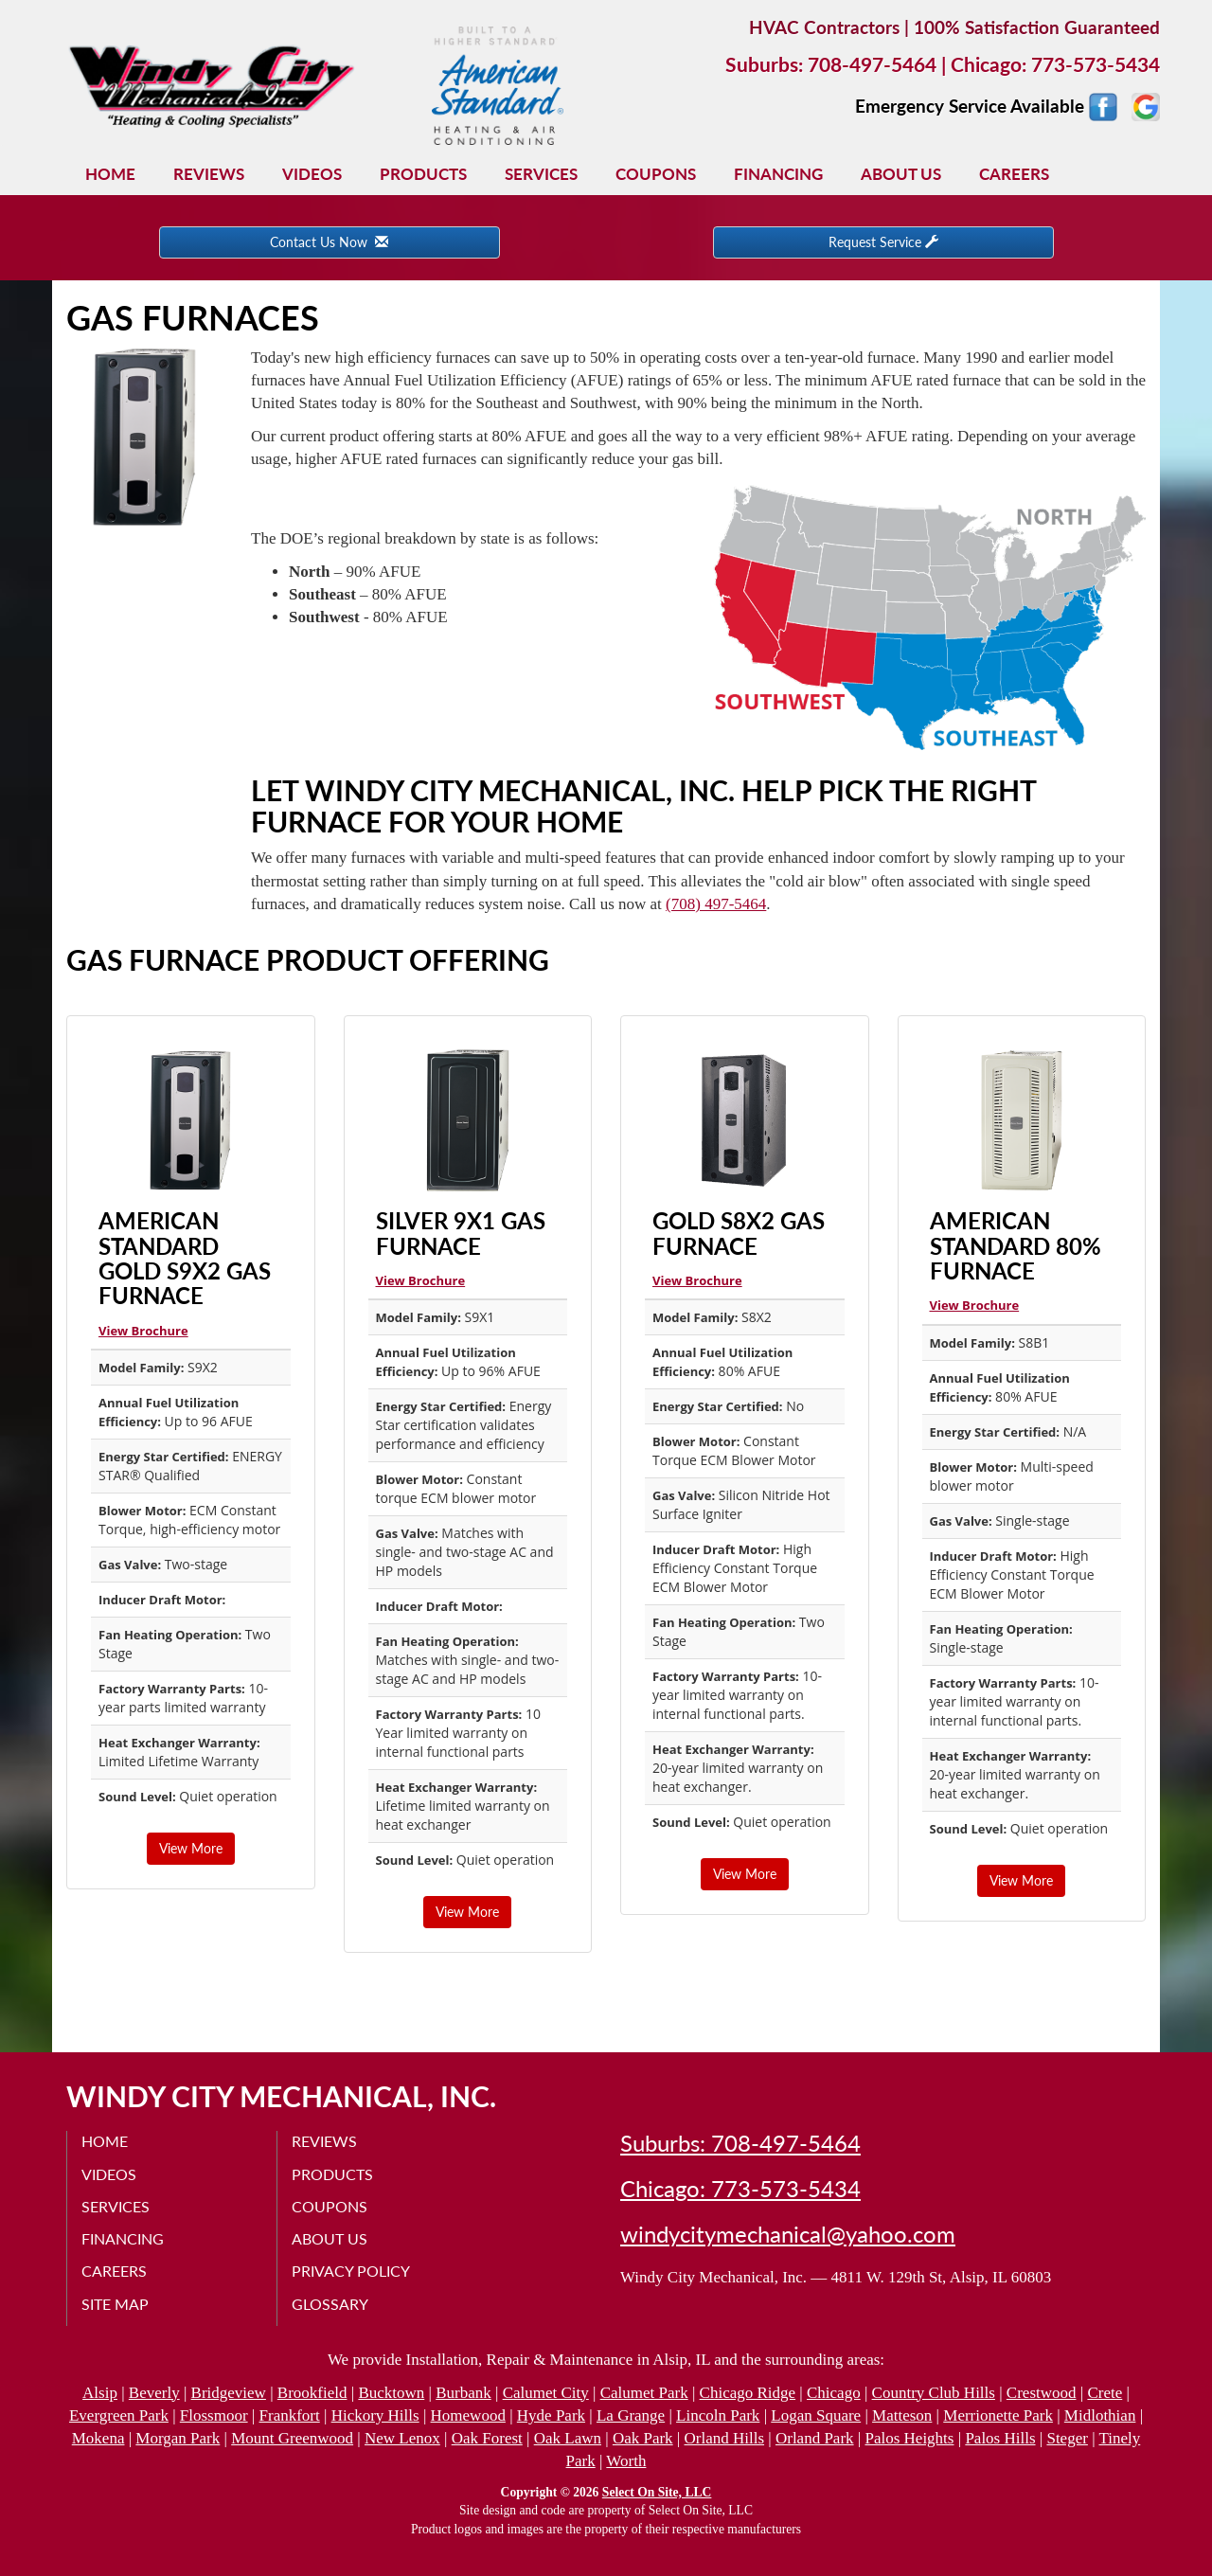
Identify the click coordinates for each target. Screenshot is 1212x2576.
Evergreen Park (119, 2415)
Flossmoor (214, 2415)
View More (191, 1848)
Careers (1014, 174)
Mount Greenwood (292, 2438)
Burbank (463, 2393)
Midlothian (1100, 2415)
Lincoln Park (717, 2415)
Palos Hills (1000, 2438)
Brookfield (312, 2393)
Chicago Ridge (748, 2393)
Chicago (834, 2393)
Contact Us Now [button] (329, 242)
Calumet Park (644, 2393)
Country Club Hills (933, 2393)
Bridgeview (228, 2393)
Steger (1066, 2438)
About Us (901, 174)
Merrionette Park (998, 2415)
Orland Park (814, 2438)
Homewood (468, 2415)
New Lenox (402, 2438)
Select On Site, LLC (657, 2492)
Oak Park (643, 2438)
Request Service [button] (883, 242)
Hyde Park (551, 2415)
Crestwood (1042, 2393)
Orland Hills (725, 2438)
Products (423, 174)
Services (541, 174)
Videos (312, 174)
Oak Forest (487, 2438)
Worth (626, 2461)
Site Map (115, 2304)
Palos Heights (909, 2438)
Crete (1104, 2393)
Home (110, 174)
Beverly (154, 2393)
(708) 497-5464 (716, 904)
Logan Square (816, 2415)
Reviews (208, 174)
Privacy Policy (351, 2271)
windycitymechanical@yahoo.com (787, 2234)
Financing (778, 174)
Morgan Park (177, 2438)
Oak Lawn (567, 2438)
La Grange (631, 2415)
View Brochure (143, 1330)
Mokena (98, 2438)
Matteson (902, 2415)
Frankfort (289, 2415)
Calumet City (546, 2393)
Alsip (99, 2393)
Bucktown (391, 2393)
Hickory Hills (375, 2415)
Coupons (655, 174)
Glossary (330, 2304)
